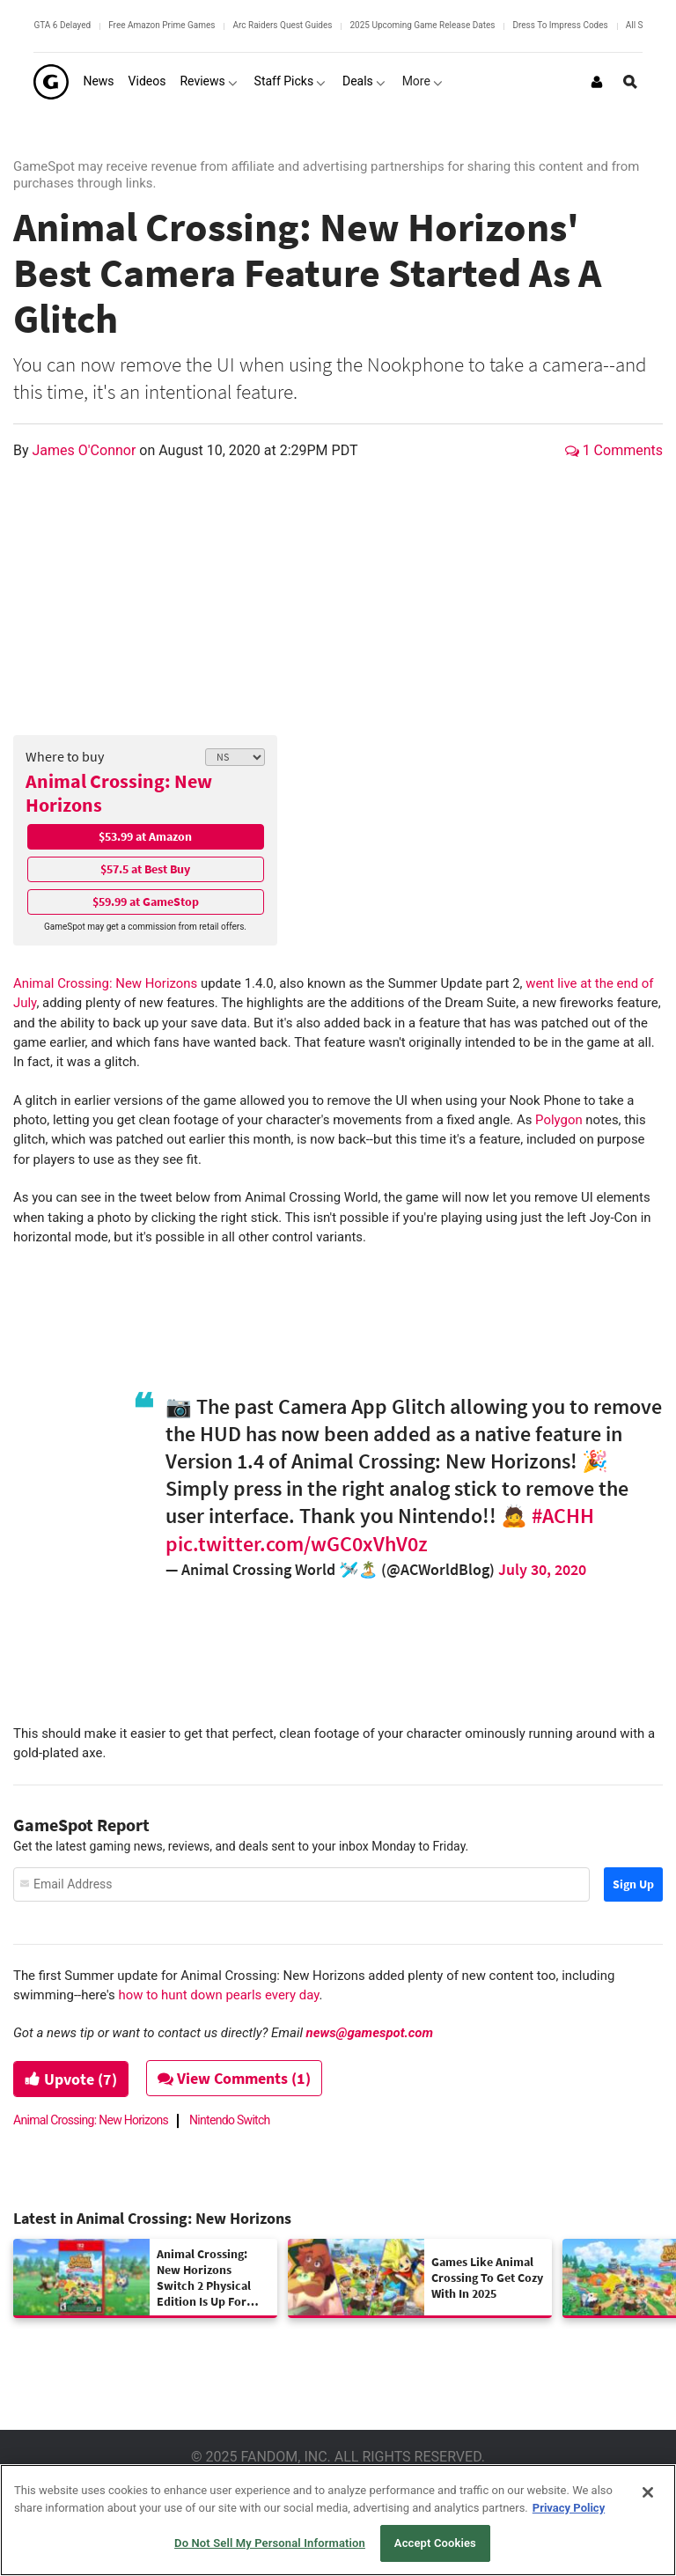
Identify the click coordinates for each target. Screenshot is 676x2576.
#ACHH (563, 1515)
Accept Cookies (435, 2543)
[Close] (647, 2492)
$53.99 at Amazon (145, 836)
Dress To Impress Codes (559, 25)
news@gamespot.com (369, 2033)
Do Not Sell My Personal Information (269, 2543)
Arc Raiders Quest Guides (282, 25)
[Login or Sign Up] (597, 82)
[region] (338, 2520)
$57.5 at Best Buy (145, 869)
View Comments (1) (235, 2078)
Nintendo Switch (229, 2120)
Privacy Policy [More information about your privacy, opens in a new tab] (569, 2507)
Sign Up (633, 1884)
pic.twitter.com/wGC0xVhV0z (296, 1543)
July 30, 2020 (542, 1569)
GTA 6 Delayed (62, 25)
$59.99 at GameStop (145, 901)
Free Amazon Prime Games (161, 25)
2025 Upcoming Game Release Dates (422, 25)
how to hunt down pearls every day (219, 1995)
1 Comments (614, 450)
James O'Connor (86, 450)
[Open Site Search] (630, 82)
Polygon (559, 1120)
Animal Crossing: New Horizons (119, 793)
